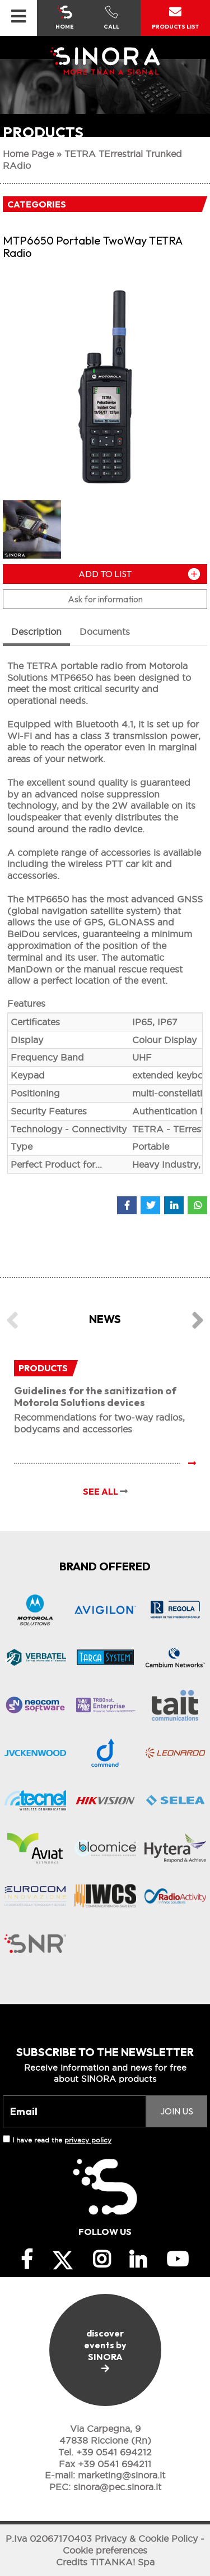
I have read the (61, 2140)
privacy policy (87, 2140)
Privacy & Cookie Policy (146, 2538)
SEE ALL (105, 1491)
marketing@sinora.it (121, 2475)
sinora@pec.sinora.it (117, 2487)
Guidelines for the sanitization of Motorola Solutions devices (95, 1396)
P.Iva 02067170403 (49, 2538)
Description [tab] (36, 631)
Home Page (28, 154)
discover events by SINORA (105, 2350)
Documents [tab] (105, 631)
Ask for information (105, 599)
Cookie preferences (105, 2550)
